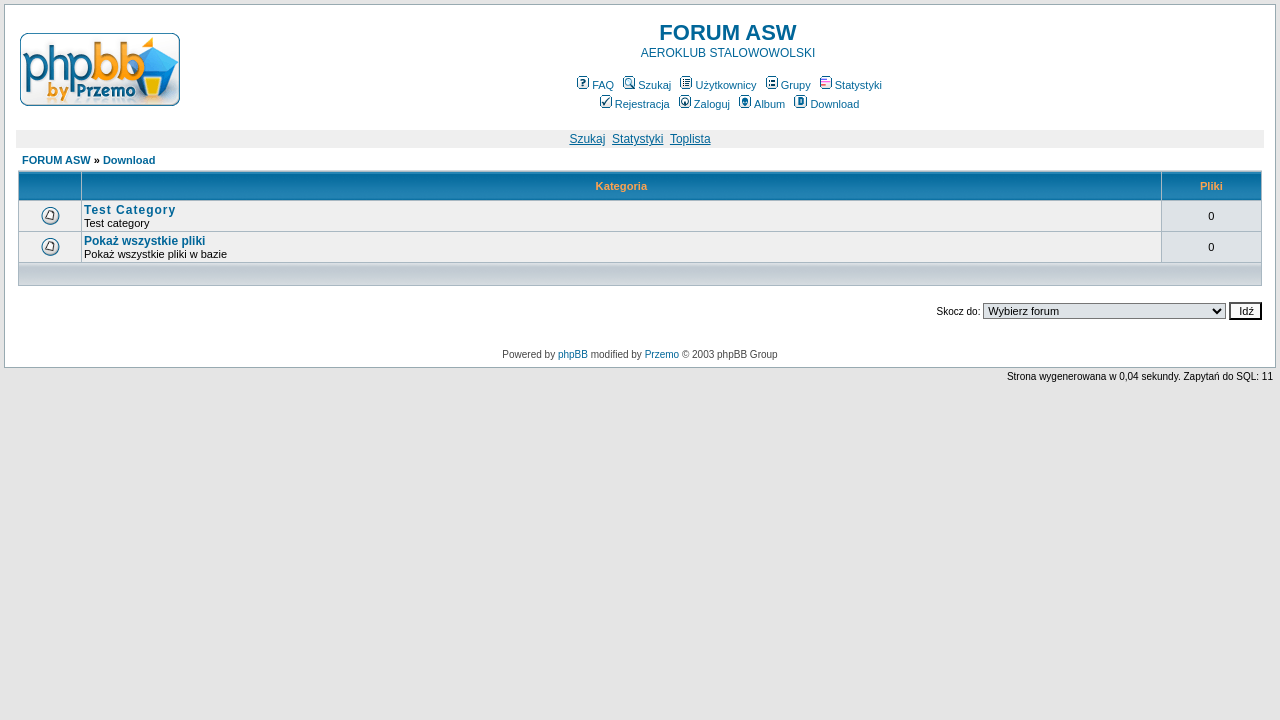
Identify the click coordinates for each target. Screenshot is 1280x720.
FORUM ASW (56, 160)
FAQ (595, 85)
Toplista (690, 139)
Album (762, 104)
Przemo (662, 354)
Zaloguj (704, 104)
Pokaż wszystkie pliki (144, 241)
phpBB (573, 354)
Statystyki (851, 85)
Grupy (788, 85)
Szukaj (647, 85)
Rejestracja (635, 104)
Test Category (130, 210)
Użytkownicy (718, 85)
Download (826, 104)
